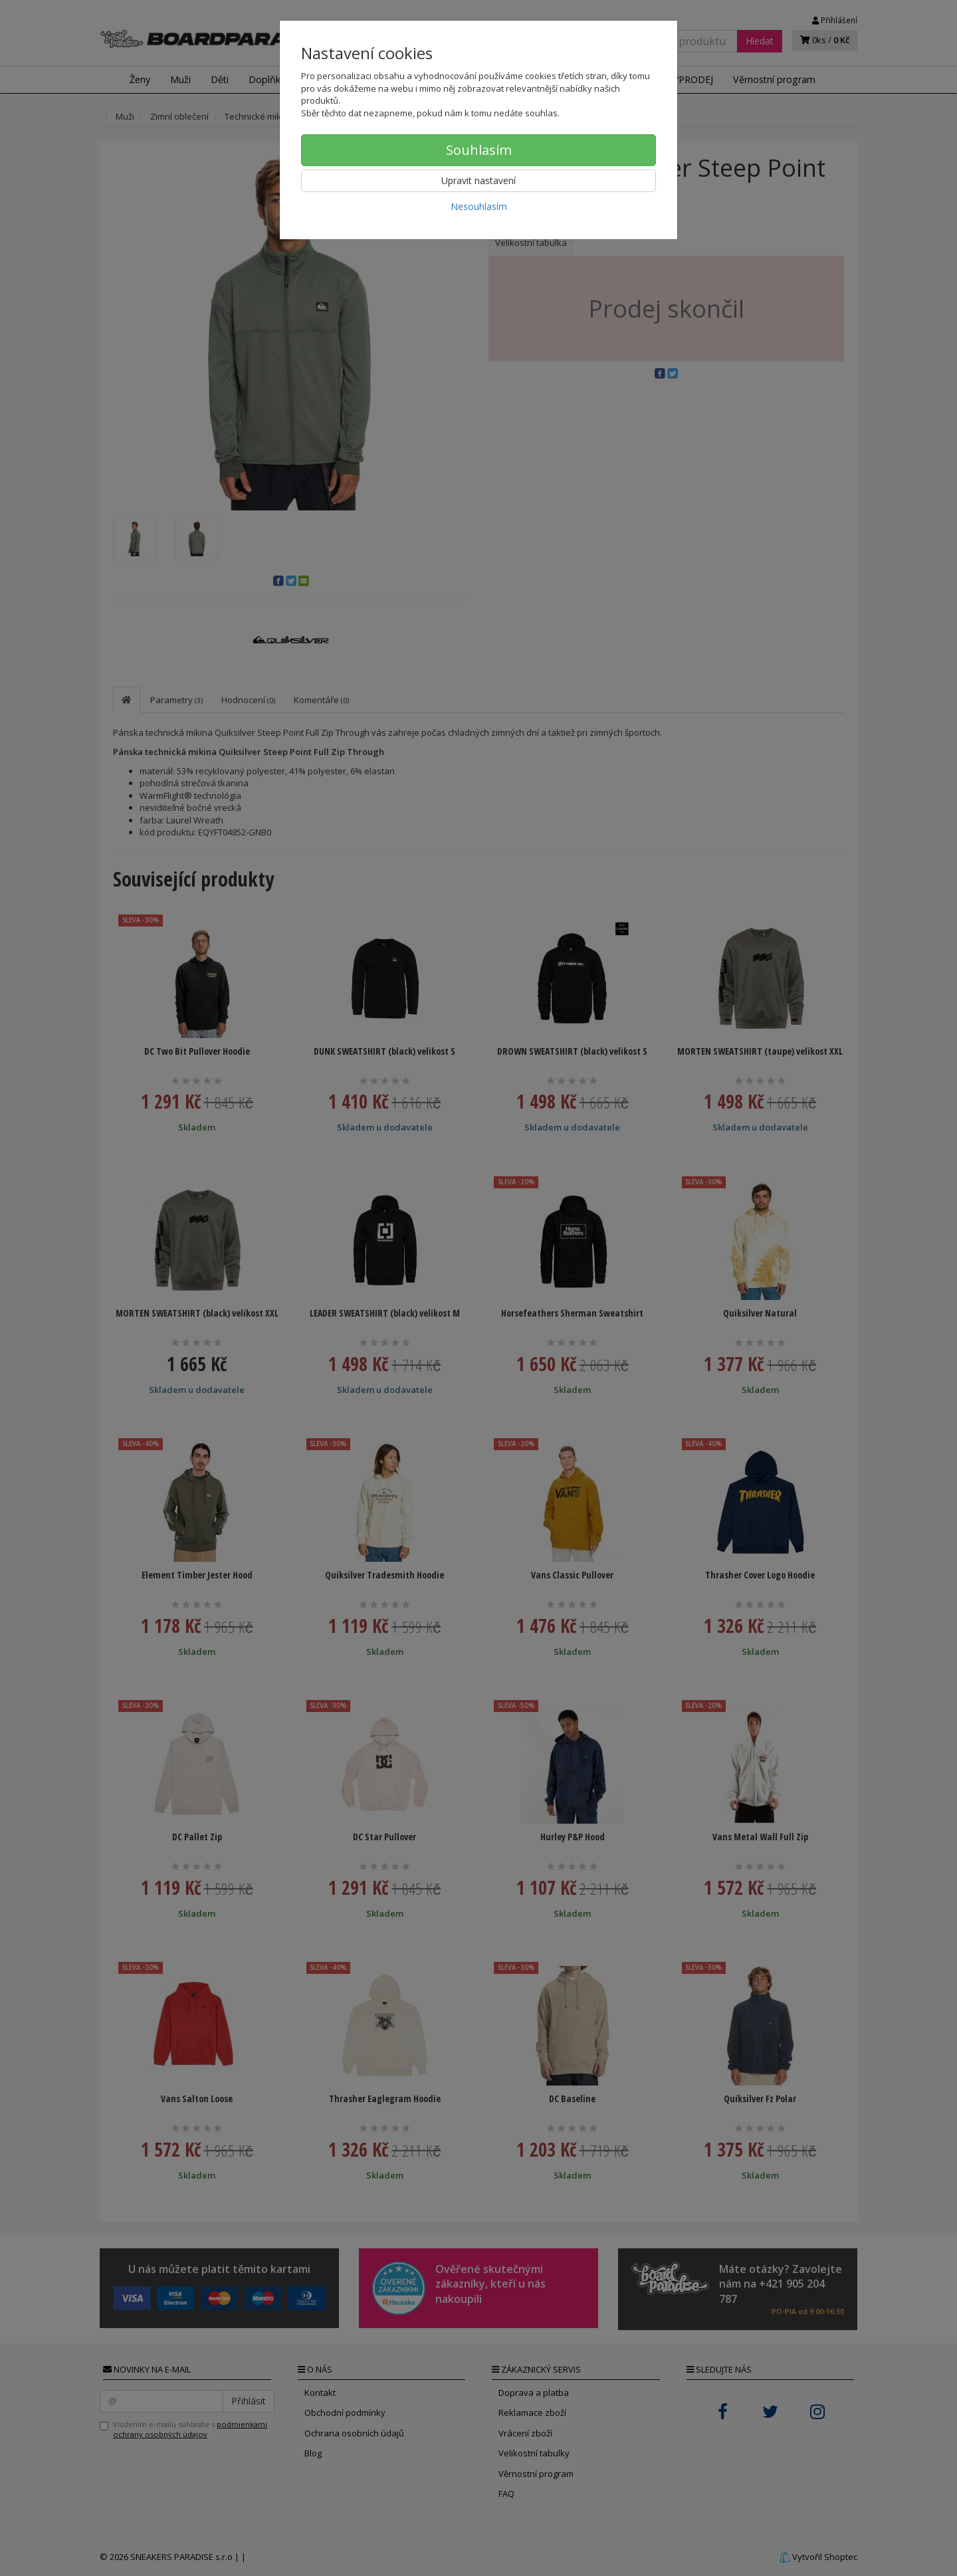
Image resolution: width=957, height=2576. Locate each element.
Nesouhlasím (479, 206)
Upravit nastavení (478, 180)
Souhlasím (479, 150)
